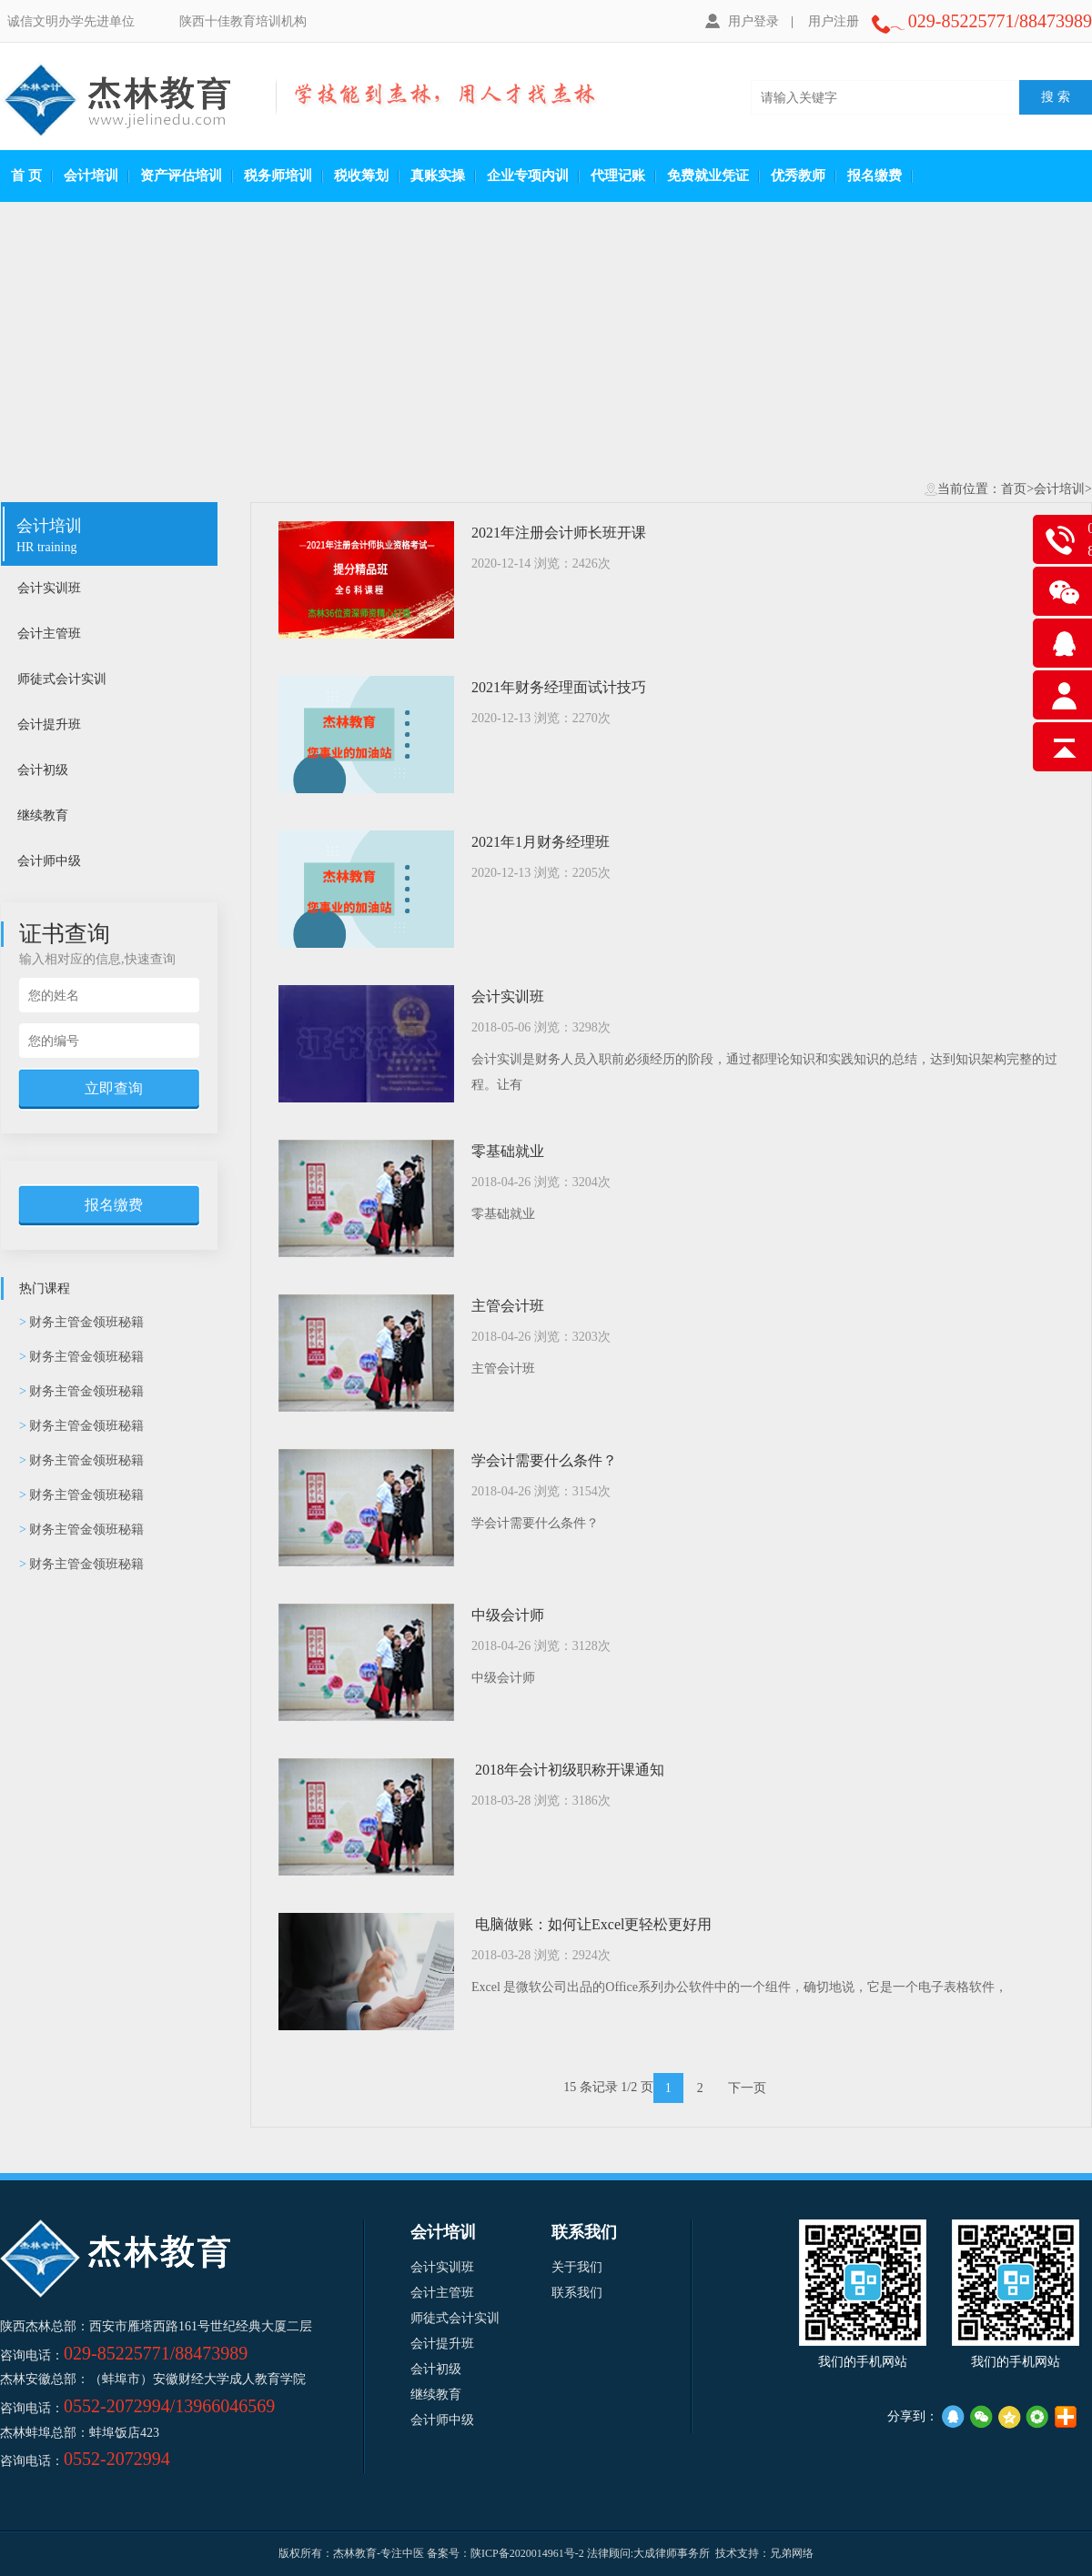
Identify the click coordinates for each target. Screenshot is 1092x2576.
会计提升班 (108, 725)
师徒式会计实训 (108, 679)
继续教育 (108, 816)
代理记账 (618, 175)
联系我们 (576, 2292)
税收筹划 (361, 175)
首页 (1013, 489)
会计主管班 (108, 634)
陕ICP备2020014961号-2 (527, 2553)
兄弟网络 (792, 2553)
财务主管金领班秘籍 (81, 1322)
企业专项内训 (528, 175)
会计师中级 (108, 861)
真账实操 (437, 175)
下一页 (747, 2088)
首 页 (26, 175)
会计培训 (91, 175)
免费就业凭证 (708, 175)
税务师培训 (278, 175)
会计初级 (108, 770)
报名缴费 (874, 175)
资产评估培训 (181, 175)
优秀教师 (798, 175)
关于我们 (576, 2267)
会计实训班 (108, 588)
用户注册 (833, 21)
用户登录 (742, 21)
